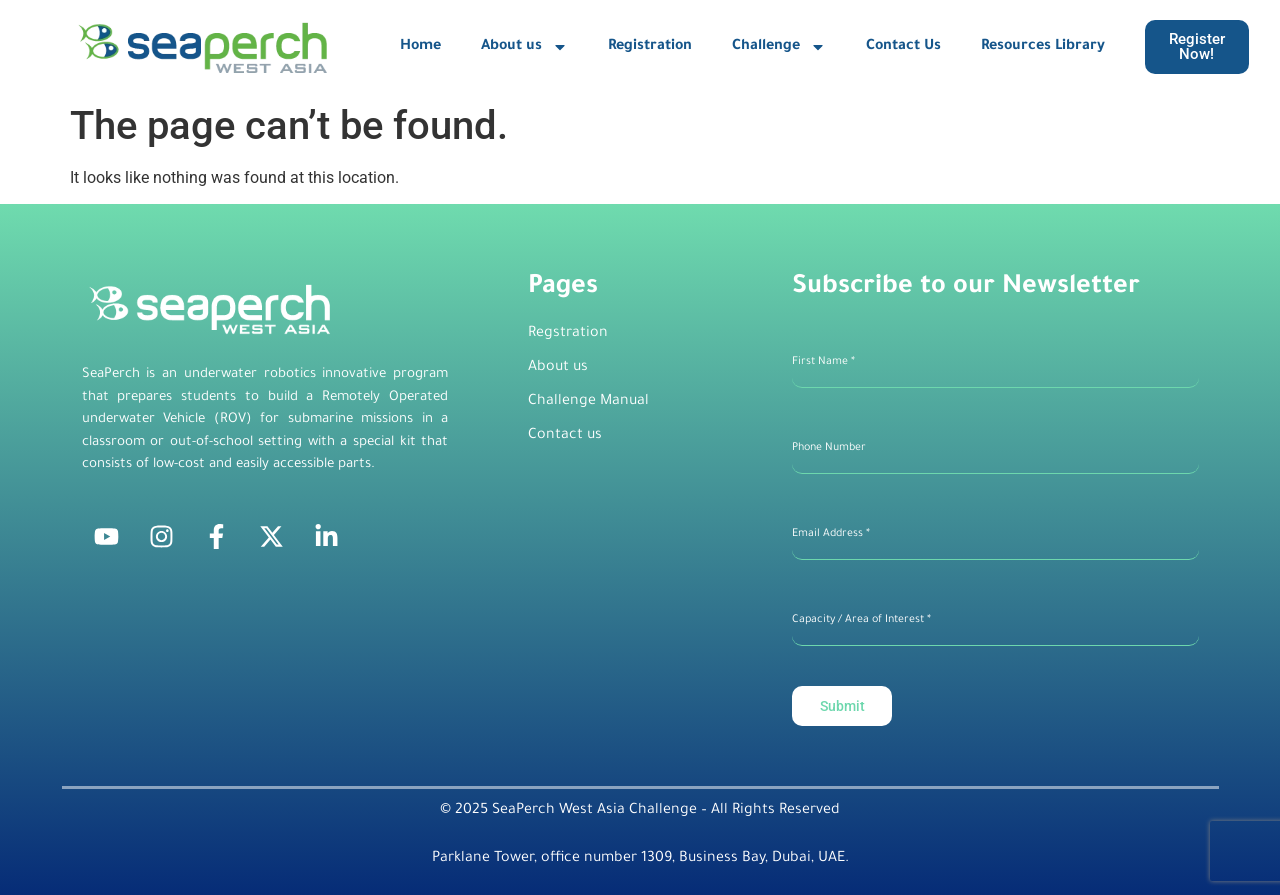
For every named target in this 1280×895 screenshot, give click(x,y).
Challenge (779, 47)
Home (420, 47)
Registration (650, 47)
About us (524, 47)
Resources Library (1043, 47)
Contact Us (903, 47)
